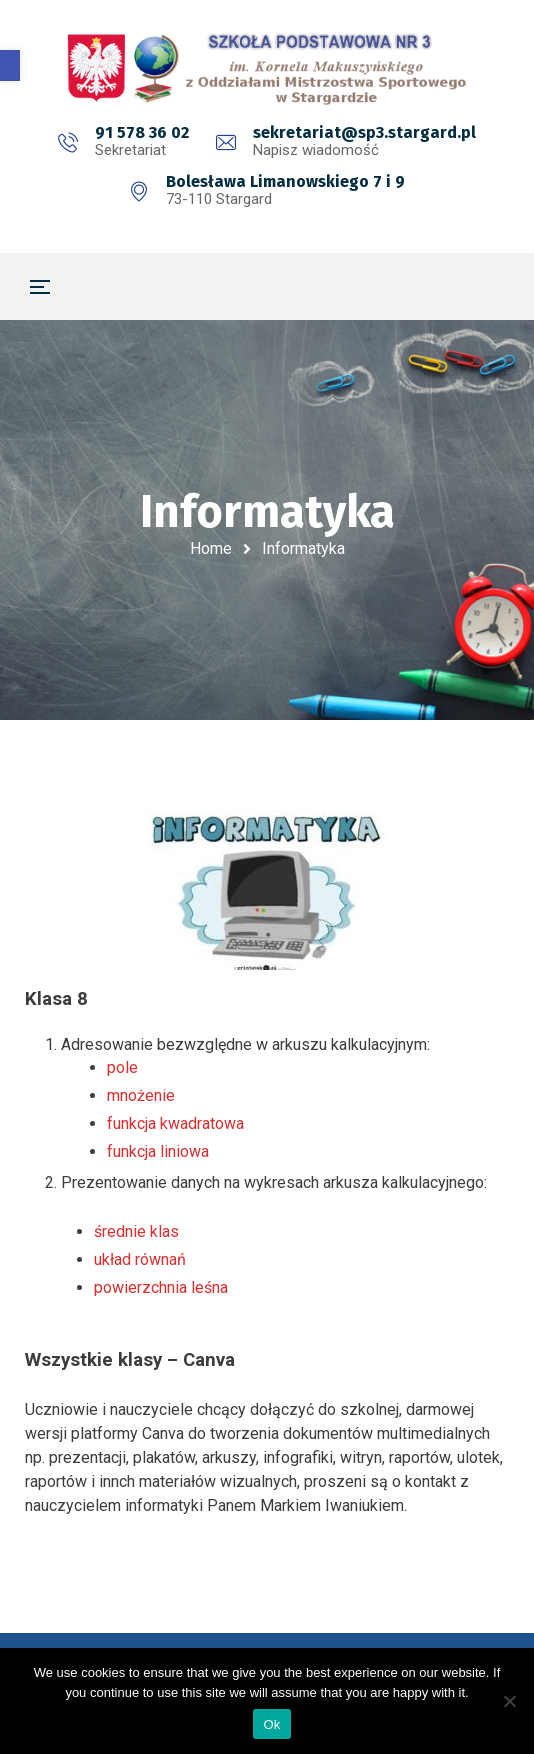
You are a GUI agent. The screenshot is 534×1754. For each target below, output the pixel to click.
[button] (10, 65)
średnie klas (136, 1231)
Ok (271, 1724)
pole (122, 1067)
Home (211, 548)
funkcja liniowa (158, 1151)
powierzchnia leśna (161, 1287)
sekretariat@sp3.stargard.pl (364, 132)
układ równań (140, 1259)
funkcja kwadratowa (175, 1123)
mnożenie (141, 1095)
